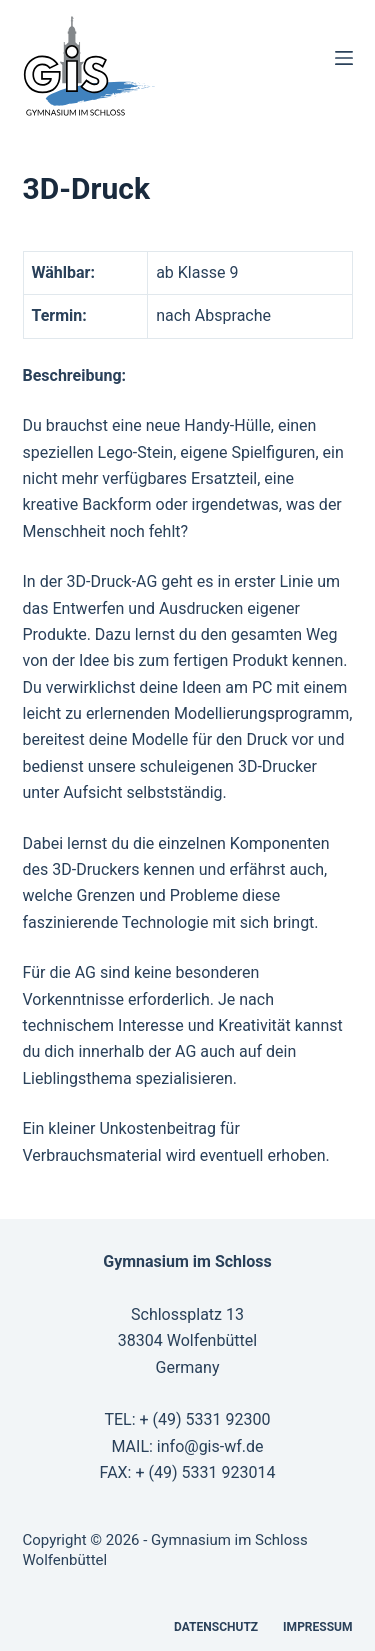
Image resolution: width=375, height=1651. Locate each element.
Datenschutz (216, 1627)
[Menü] (344, 58)
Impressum (317, 1627)
